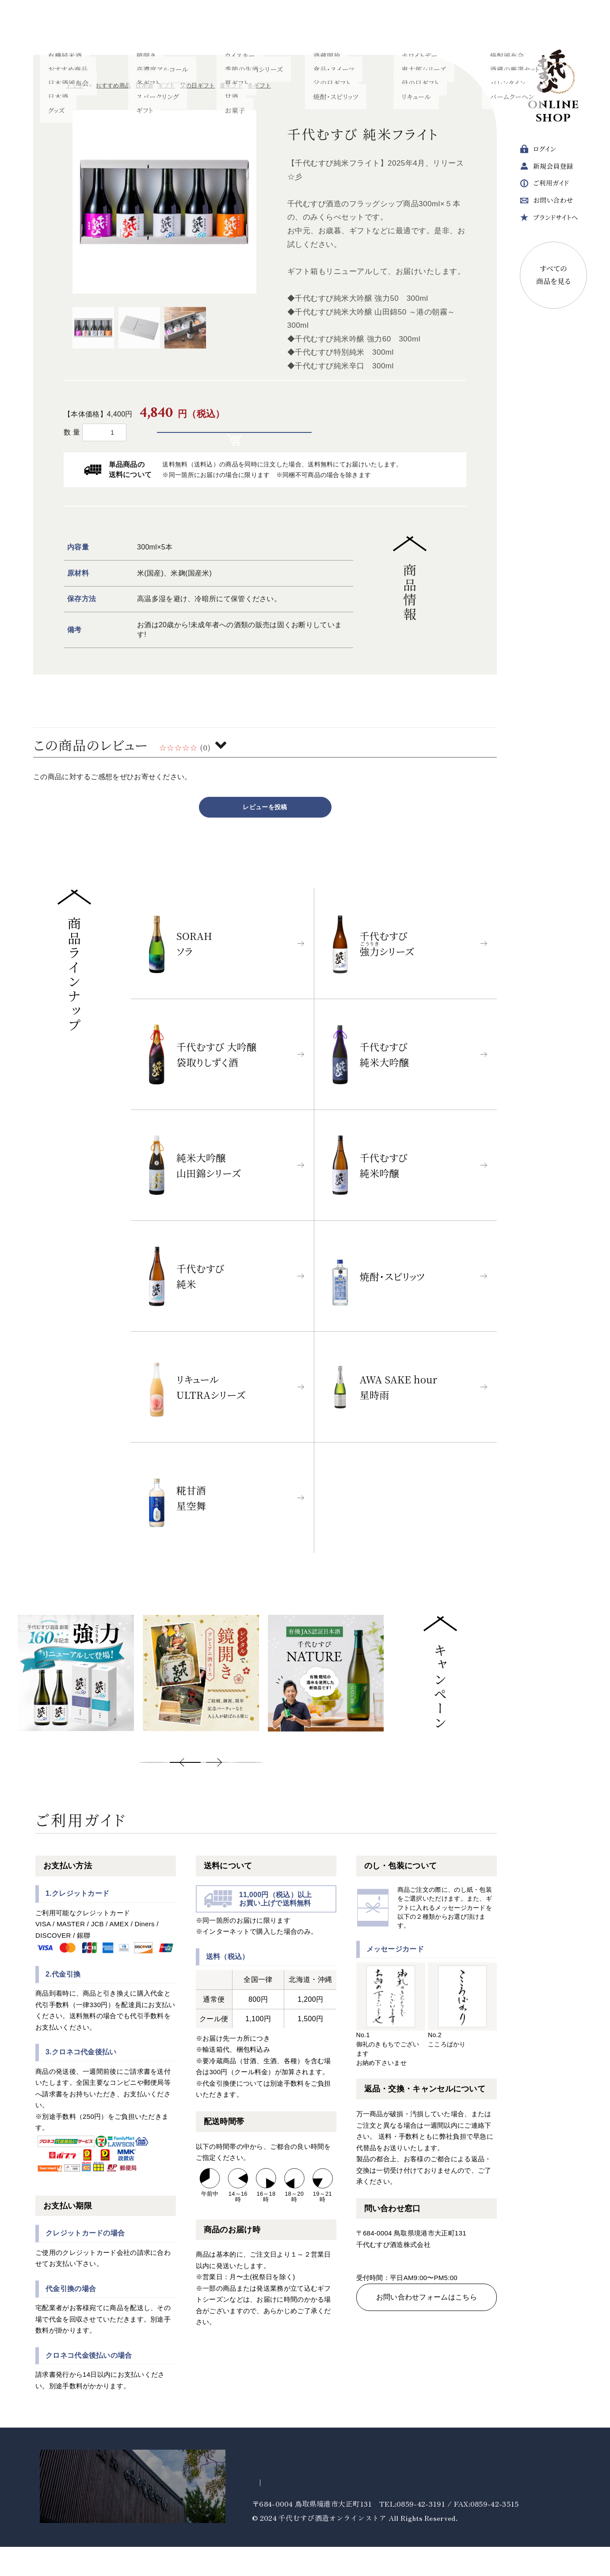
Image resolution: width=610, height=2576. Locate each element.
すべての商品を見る (553, 277)
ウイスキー (323, 27)
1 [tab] (154, 1791)
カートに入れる (242, 446)
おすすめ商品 (113, 85)
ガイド (544, 186)
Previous (108, 1791)
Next (293, 1791)
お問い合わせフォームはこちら (426, 2335)
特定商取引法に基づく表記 (374, 2511)
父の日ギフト (197, 85)
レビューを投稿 (265, 836)
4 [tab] (247, 1791)
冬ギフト (259, 85)
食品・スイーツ (375, 27)
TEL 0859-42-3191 (416, 2289)
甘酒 (179, 27)
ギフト (420, 27)
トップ (75, 85)
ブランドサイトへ (549, 220)
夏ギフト (231, 85)
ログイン (538, 151)
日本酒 (43, 27)
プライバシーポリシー (288, 2511)
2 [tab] (185, 1791)
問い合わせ (546, 203)
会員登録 (546, 169)
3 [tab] (216, 1791)
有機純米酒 (86, 27)
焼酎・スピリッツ (225, 27)
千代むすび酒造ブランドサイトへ (86, 2515)
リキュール (278, 27)
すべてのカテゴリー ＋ (476, 27)
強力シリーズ (138, 27)
